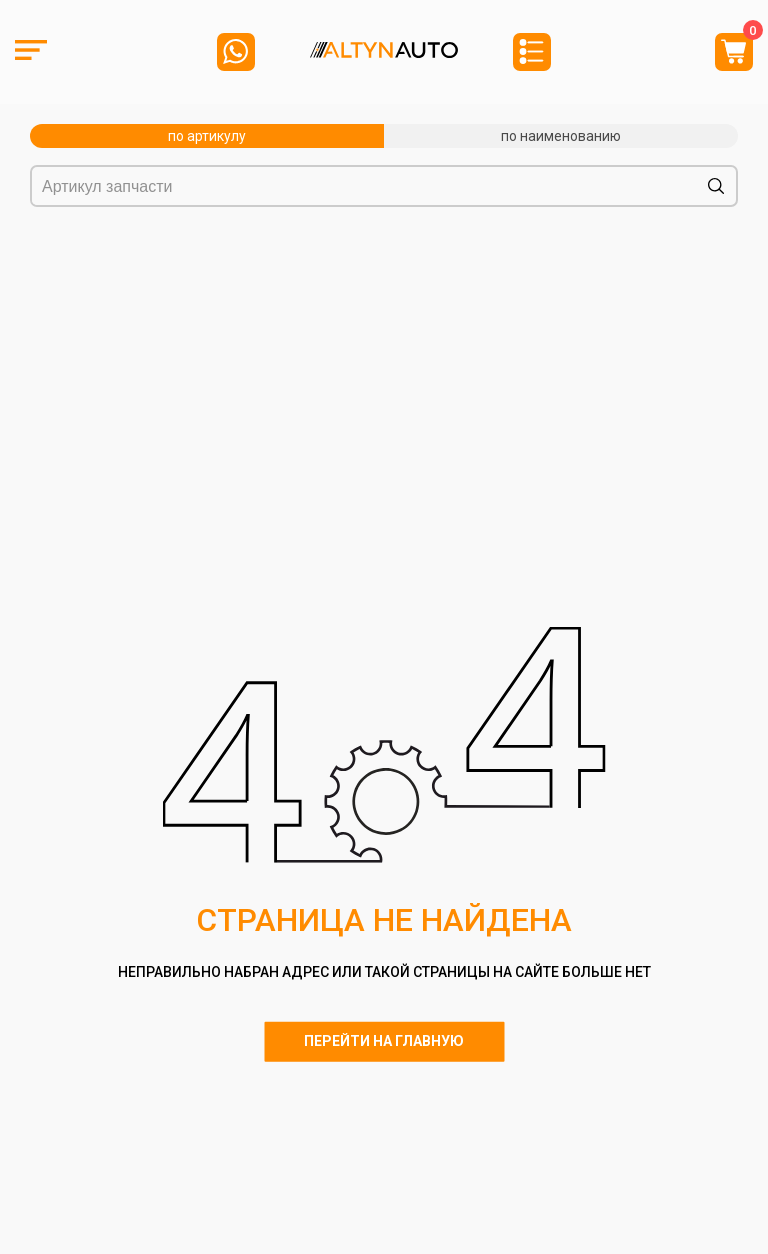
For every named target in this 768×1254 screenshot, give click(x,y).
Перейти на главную (384, 1041)
